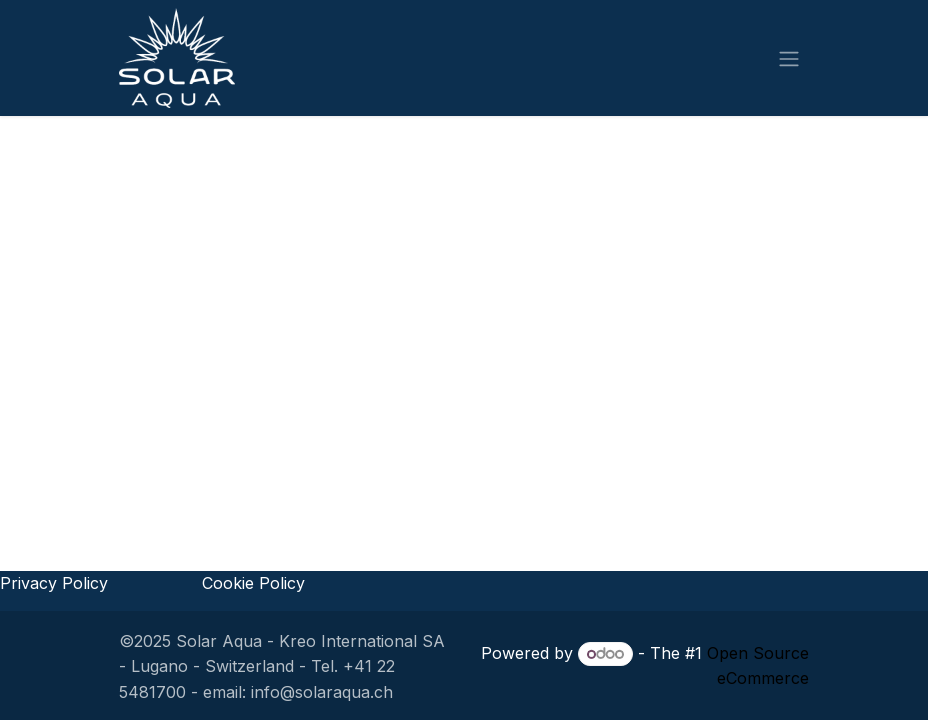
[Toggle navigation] (789, 58)
